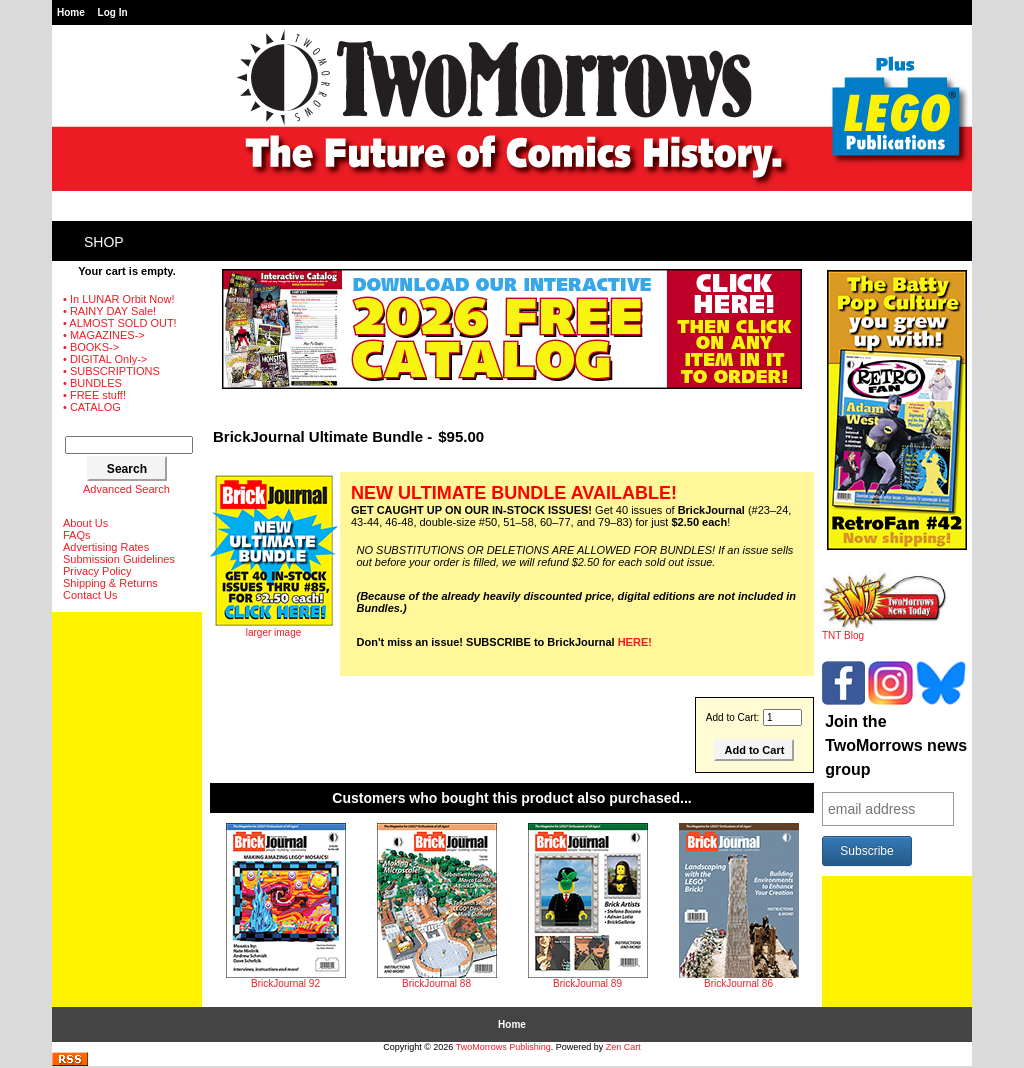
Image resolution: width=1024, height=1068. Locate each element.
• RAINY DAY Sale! (109, 311)
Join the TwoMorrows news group (896, 745)
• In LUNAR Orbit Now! (118, 299)
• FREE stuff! (94, 395)
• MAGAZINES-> (104, 335)
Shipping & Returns (110, 583)
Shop (104, 242)
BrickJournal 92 (285, 983)
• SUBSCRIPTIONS (111, 371)
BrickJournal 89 (587, 983)
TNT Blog (884, 631)
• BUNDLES (92, 383)
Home (71, 12)
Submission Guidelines (119, 559)
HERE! (635, 642)
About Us (85, 523)
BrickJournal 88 (436, 983)
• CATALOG (92, 407)
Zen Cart (623, 1047)
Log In (113, 12)
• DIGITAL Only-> (105, 359)
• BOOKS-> (91, 347)
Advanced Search (126, 489)
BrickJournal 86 (738, 983)
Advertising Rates (106, 547)
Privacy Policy (97, 571)
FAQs (77, 535)
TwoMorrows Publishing (503, 1047)
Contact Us (90, 595)
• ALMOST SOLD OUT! (120, 323)
